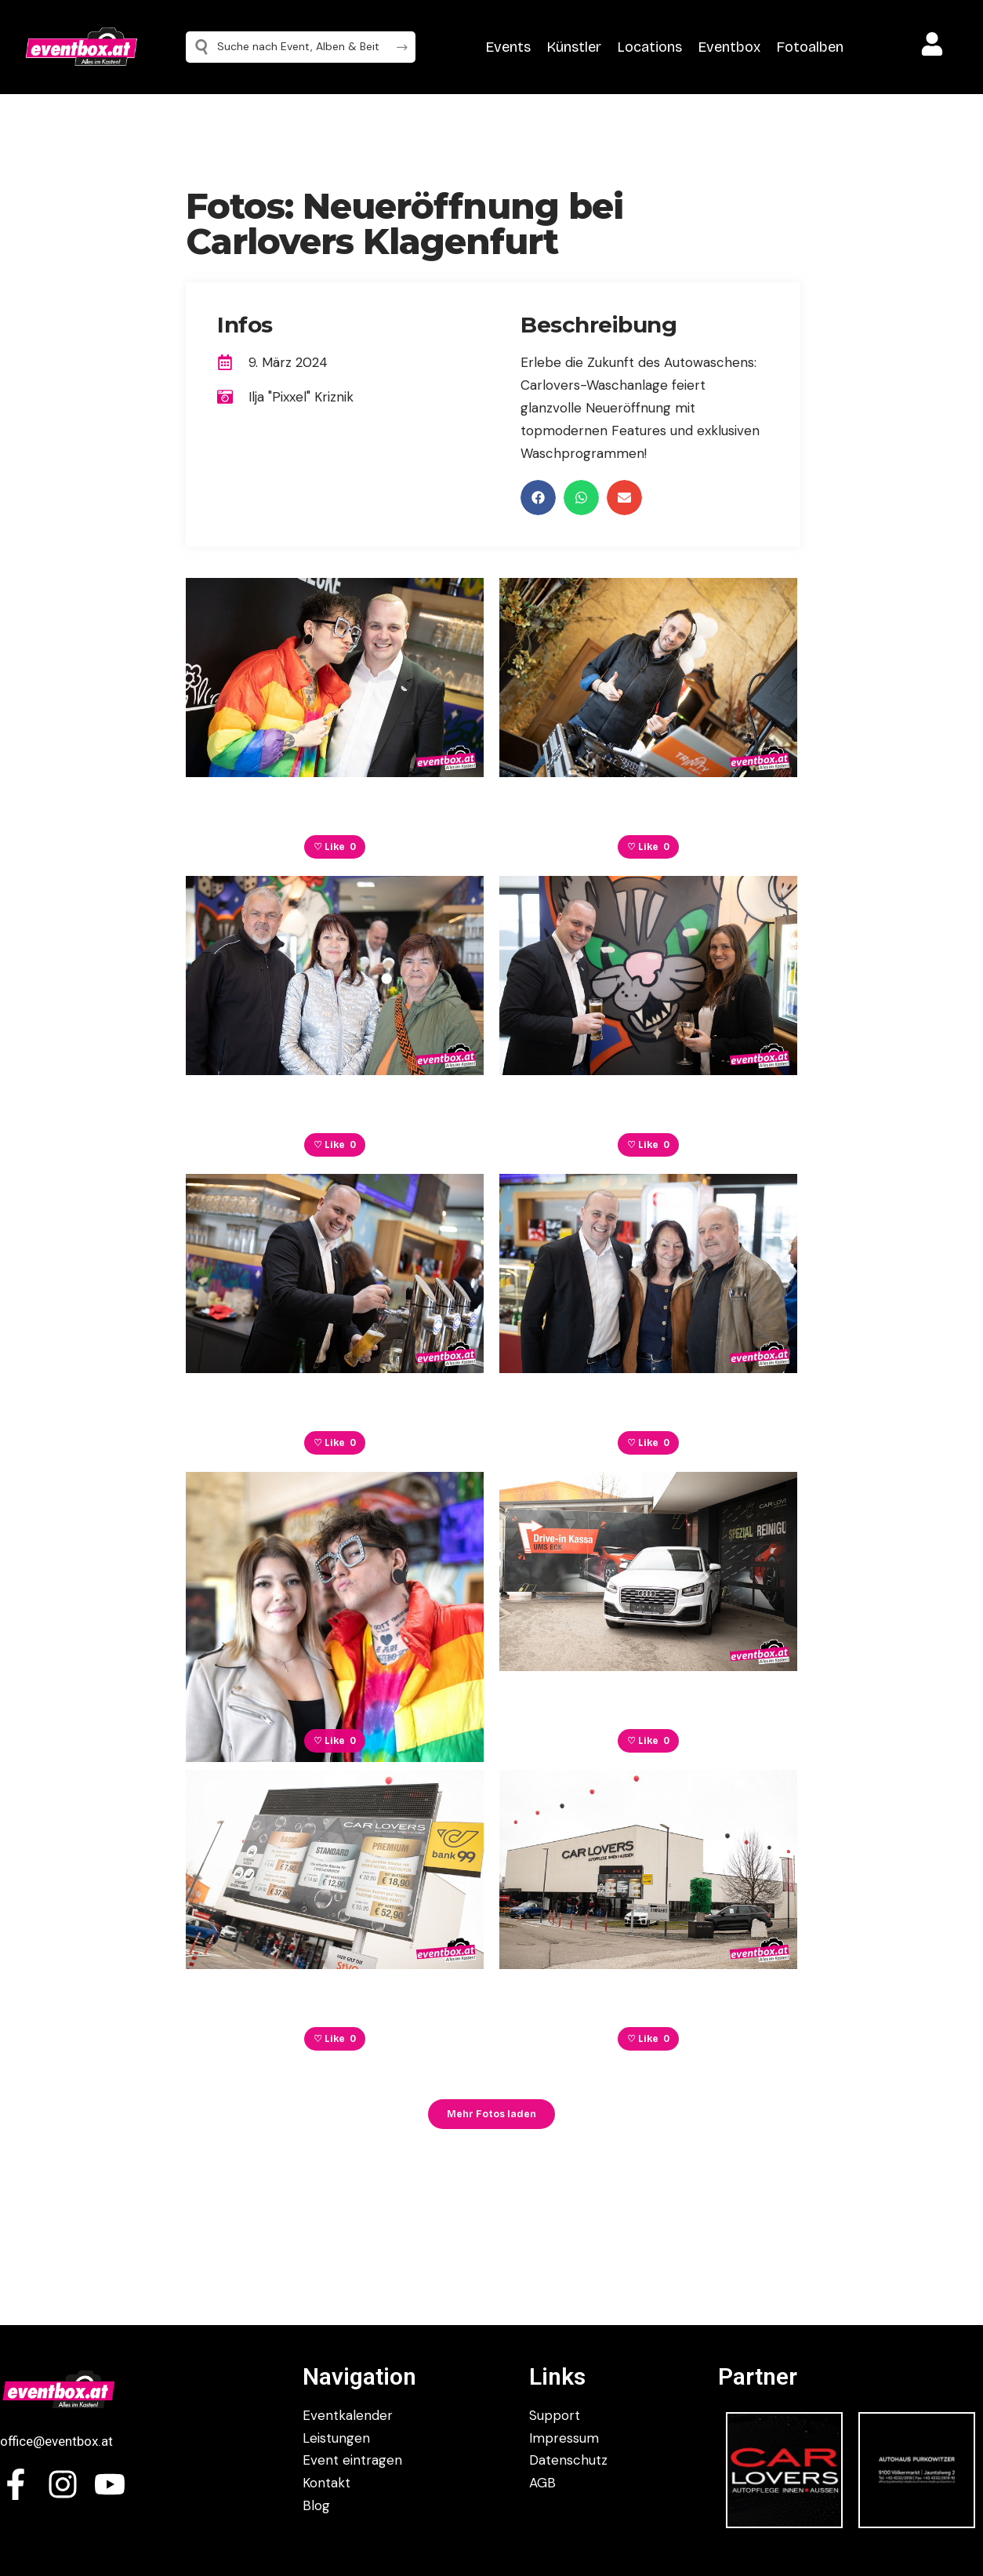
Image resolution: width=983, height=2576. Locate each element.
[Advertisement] (894, 423)
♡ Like (335, 846)
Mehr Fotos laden (491, 2114)
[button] (538, 497)
